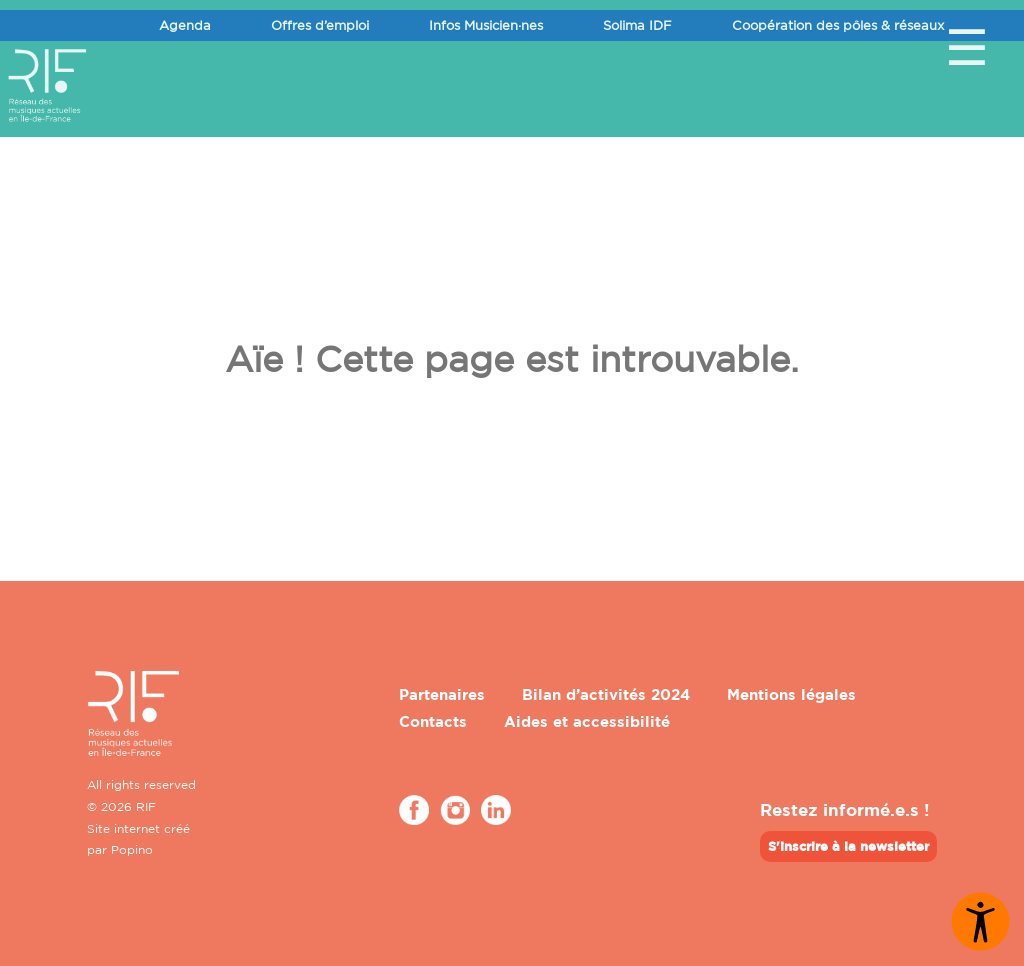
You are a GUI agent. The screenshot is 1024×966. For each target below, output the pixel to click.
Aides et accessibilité (587, 721)
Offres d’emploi (320, 25)
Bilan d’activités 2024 (606, 694)
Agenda (185, 25)
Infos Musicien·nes (486, 25)
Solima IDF (637, 25)
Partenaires (442, 694)
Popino (132, 849)
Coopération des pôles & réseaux (838, 25)
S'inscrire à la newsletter (848, 846)
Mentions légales (791, 694)
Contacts (433, 721)
